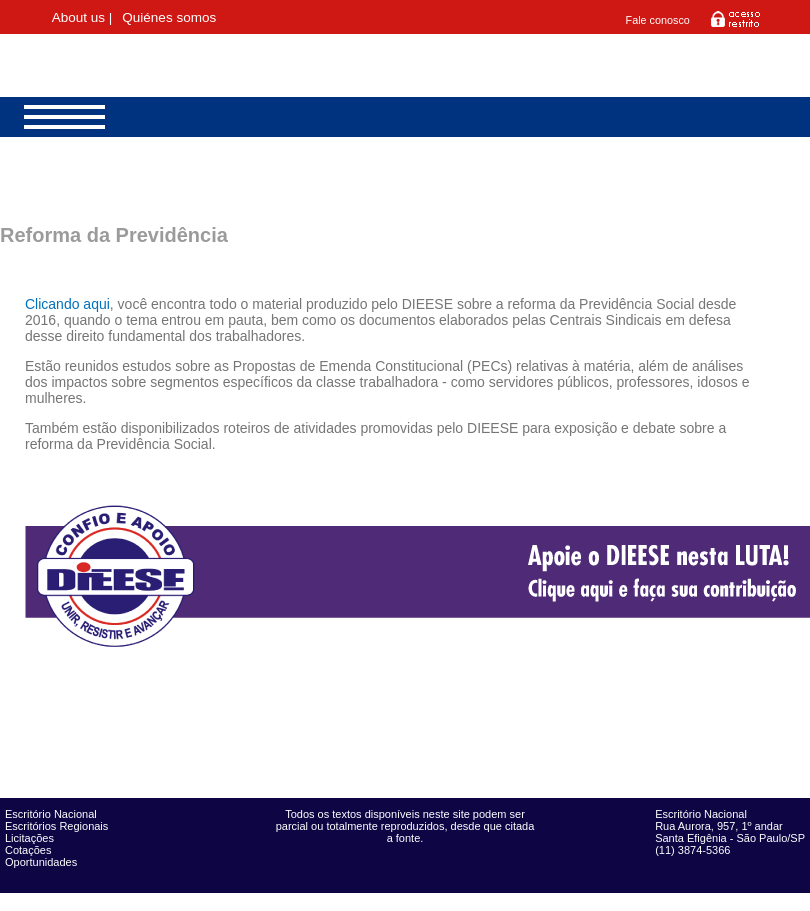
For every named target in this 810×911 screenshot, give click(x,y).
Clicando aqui (67, 304)
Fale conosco (658, 20)
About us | (82, 17)
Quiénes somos (169, 17)
